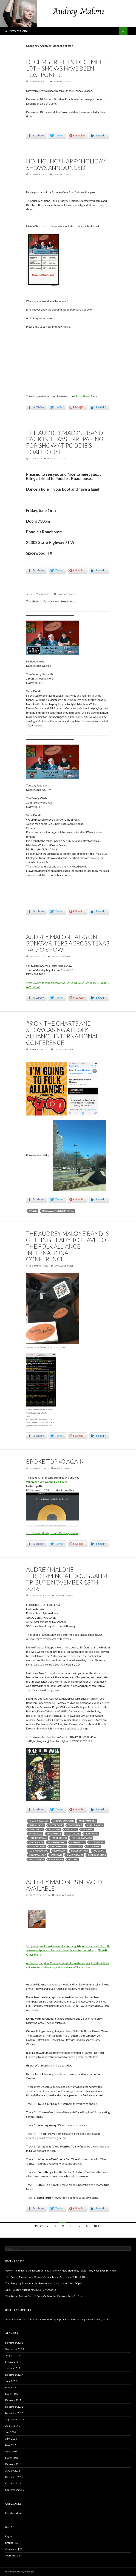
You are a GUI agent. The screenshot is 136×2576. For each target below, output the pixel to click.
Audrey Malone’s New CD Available (64, 1885)
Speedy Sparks (36, 1859)
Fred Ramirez (54, 1834)
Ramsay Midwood (39, 1851)
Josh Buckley (36, 1842)
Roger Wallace (37, 1855)
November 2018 (14, 2342)
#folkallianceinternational (58, 1211)
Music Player (82, 396)
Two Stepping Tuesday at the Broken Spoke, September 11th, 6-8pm (43, 2283)
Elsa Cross (70, 1829)
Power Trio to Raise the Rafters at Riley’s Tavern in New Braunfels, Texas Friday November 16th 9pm (60, 2270)
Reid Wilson (59, 1851)
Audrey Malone (16, 31)
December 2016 (14, 2406)
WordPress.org (13, 2555)
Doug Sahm (54, 1829)
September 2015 (14, 2489)
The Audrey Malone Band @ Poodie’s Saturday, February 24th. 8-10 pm (44, 2296)
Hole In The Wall (38, 1838)
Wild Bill (72, 1859)
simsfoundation (97, 1855)
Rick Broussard (79, 1851)
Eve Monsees (35, 1834)
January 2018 (12, 2368)
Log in (8, 2536)
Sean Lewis (56, 1855)
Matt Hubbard (58, 1846)
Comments (13, 2549)
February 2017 (13, 2400)
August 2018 (12, 2355)
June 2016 (11, 2438)
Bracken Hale (75, 1825)
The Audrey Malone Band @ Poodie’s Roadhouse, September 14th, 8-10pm (46, 2276)
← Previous (40, 2225)
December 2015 (14, 2476)
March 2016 (11, 2457)
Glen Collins (73, 1834)
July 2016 (10, 2432)
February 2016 (13, 2464)
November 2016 (14, 2413)
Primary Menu (132, 31)
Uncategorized (13, 2513)
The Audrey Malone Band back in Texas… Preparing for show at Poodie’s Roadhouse (64, 442)
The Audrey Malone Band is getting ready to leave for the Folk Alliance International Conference (68, 1246)
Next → (99, 2225)
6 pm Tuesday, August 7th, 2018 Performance (30, 2289)
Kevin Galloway (57, 1842)
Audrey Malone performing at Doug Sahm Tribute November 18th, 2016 (66, 1579)
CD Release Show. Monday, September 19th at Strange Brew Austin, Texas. (68, 2319)
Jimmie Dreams (59, 1838)
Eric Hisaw (86, 1829)
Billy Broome (56, 1825)
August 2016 (12, 2425)
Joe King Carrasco (82, 1838)
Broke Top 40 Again (55, 1461)
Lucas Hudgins (37, 1846)
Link (31, 594)
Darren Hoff (36, 1829)
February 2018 (13, 2361)
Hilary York (91, 1834)
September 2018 (14, 2349)
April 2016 (11, 2451)
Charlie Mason (95, 1825)
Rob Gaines (99, 1851)
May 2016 (10, 2444)
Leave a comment (62, 81)
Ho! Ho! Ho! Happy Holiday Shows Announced (66, 164)
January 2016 (12, 2470)
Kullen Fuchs (77, 1842)
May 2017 (10, 2387)
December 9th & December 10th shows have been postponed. (66, 68)
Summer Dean (56, 1859)
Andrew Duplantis (63, 1821)
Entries (11, 2542)
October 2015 (13, 2483)
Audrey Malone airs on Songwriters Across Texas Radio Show (67, 943)
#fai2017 (33, 1211)
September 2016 (14, 2419)
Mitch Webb (93, 1846)
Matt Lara (76, 1846)
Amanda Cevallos (39, 1821)
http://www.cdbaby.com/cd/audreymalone (52, 1533)
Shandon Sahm (75, 1855)
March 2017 (11, 2393)
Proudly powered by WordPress (20, 2571)
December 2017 (14, 2374)
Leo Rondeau (96, 1842)
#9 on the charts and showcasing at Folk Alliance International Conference (62, 1033)
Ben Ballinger (36, 1825)
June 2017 (11, 2381)
